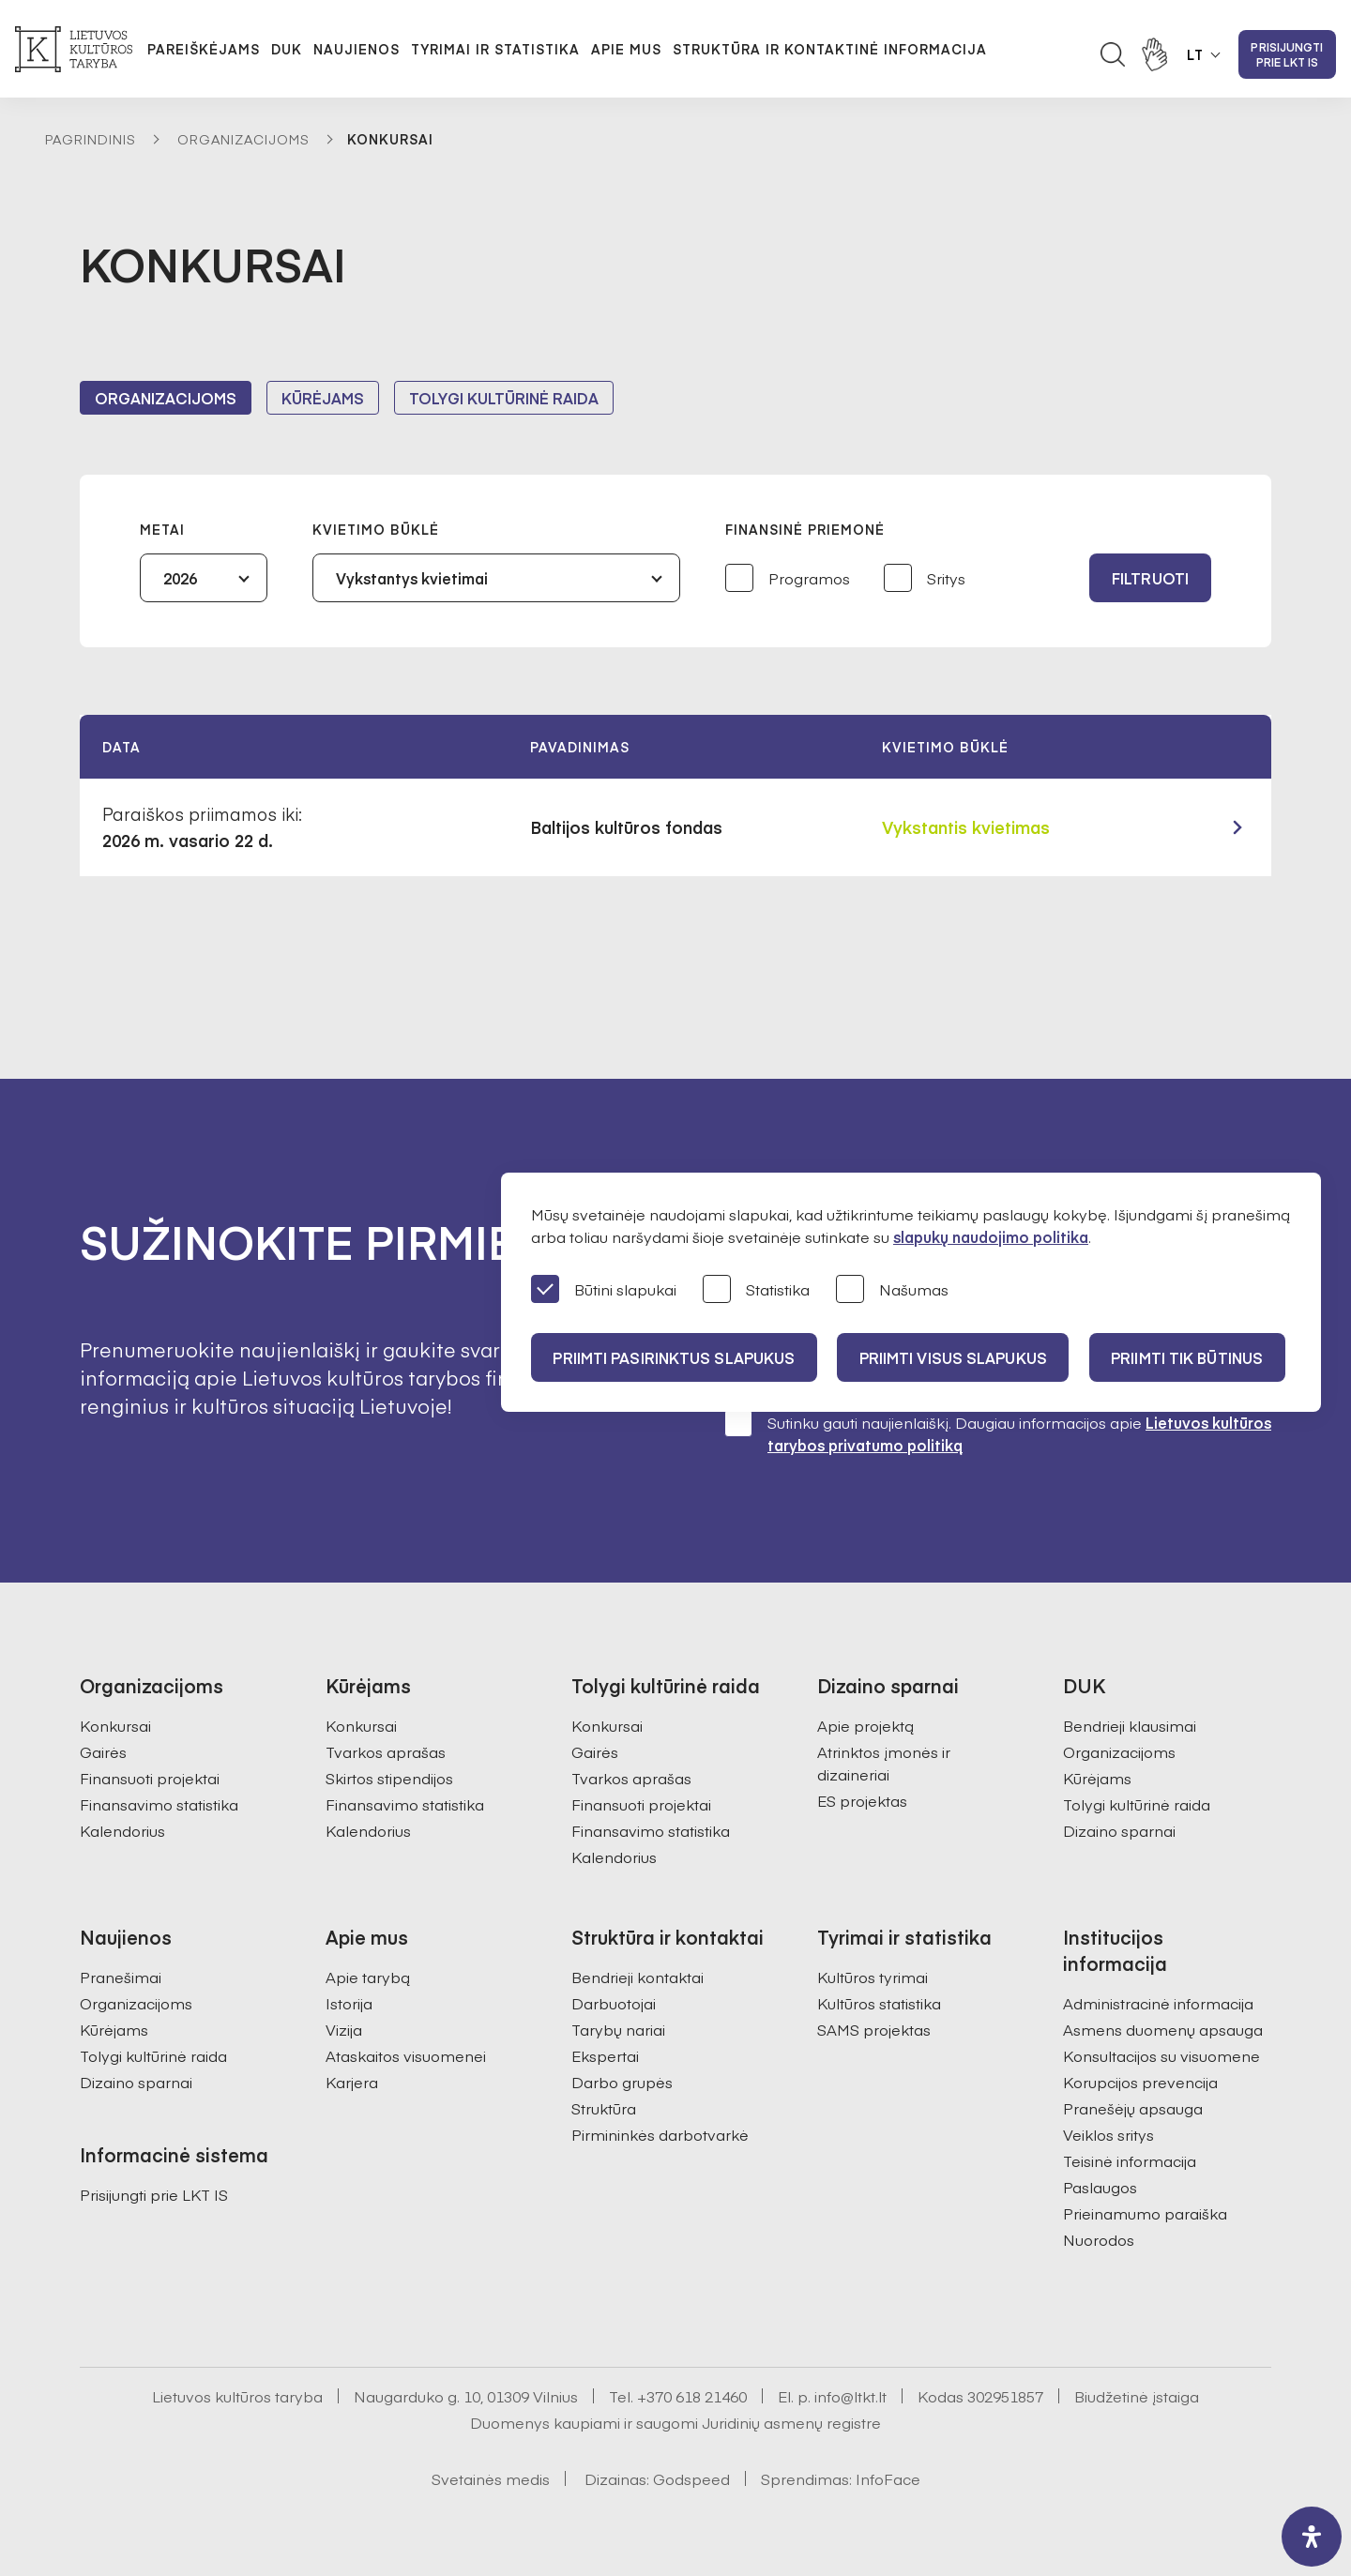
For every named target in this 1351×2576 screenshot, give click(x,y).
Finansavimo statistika (159, 1804)
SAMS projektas (874, 2029)
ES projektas (862, 1800)
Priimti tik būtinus (1191, 1357)
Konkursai (115, 1725)
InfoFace (888, 2478)
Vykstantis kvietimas (966, 827)
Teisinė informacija (1129, 2160)
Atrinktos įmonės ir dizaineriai (883, 1762)
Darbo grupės (622, 2081)
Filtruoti (1150, 578)
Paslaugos (1100, 2186)
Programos (787, 579)
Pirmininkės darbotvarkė (660, 2134)
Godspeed (691, 2478)
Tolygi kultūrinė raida (504, 397)
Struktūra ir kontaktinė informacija (830, 48)
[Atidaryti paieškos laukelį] (1113, 54)
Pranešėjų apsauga (1133, 2108)
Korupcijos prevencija (1140, 2081)
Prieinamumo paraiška (1145, 2213)
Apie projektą (865, 1725)
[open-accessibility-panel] (1312, 2537)
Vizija (344, 2029)
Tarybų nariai (618, 2029)
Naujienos (356, 48)
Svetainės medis (491, 2478)
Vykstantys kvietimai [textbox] (412, 578)
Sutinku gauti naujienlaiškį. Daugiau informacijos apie (997, 1433)
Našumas (892, 1290)
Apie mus (626, 48)
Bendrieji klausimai (1129, 1725)
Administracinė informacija (1158, 2003)
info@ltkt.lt (850, 2396)
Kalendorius (122, 1830)
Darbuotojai (613, 2003)
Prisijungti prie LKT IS (1287, 54)
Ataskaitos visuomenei (406, 2055)
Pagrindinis (90, 138)
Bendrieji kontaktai (637, 1976)
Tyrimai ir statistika (495, 48)
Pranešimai (120, 1976)
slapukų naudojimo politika (990, 1236)
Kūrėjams (322, 397)
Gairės (103, 1751)
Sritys (924, 579)
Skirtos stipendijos (389, 1777)
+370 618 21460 (692, 2396)
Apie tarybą (368, 1976)
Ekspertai (605, 2055)
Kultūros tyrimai (872, 1976)
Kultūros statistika (879, 2003)
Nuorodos (1098, 2239)
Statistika (756, 1290)
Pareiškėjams (203, 48)
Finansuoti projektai (150, 1777)
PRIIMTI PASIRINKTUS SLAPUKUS (675, 1357)
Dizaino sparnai (1119, 1830)
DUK (286, 48)
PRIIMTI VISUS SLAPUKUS (955, 1357)
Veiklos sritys (1108, 2134)
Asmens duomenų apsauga (1163, 2029)
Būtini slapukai (603, 1290)
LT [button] (1195, 54)
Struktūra (603, 2108)
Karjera (352, 2081)
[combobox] (203, 577)
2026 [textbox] (180, 578)
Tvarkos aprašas (386, 1751)
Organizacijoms (243, 138)
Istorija (349, 2003)
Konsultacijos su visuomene (1161, 2055)
